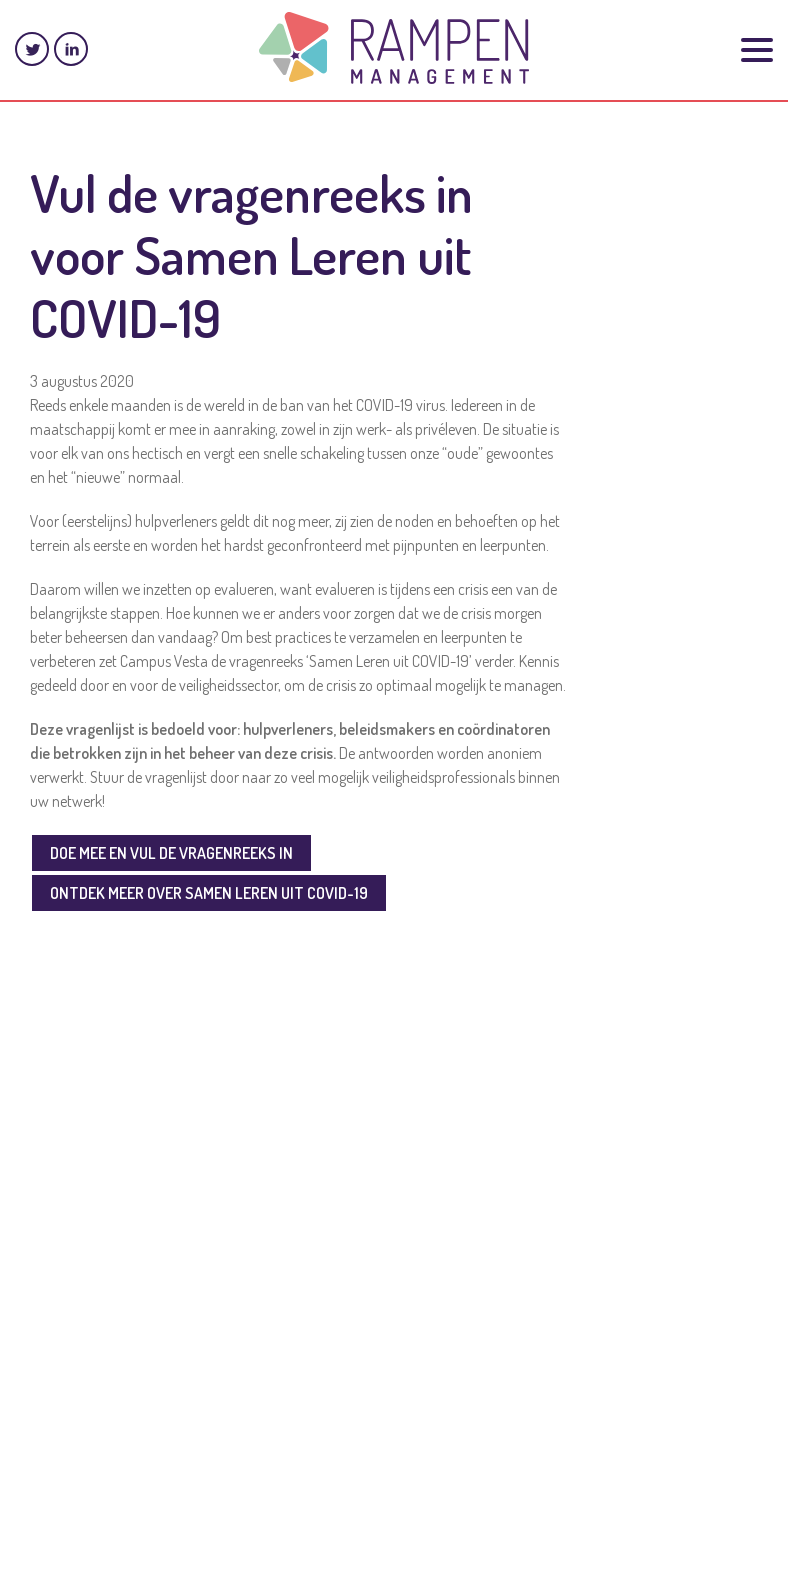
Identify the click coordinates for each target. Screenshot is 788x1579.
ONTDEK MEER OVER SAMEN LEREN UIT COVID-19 (209, 893)
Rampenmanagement (394, 48)
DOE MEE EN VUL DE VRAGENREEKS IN (171, 853)
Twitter (32, 49)
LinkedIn (71, 49)
